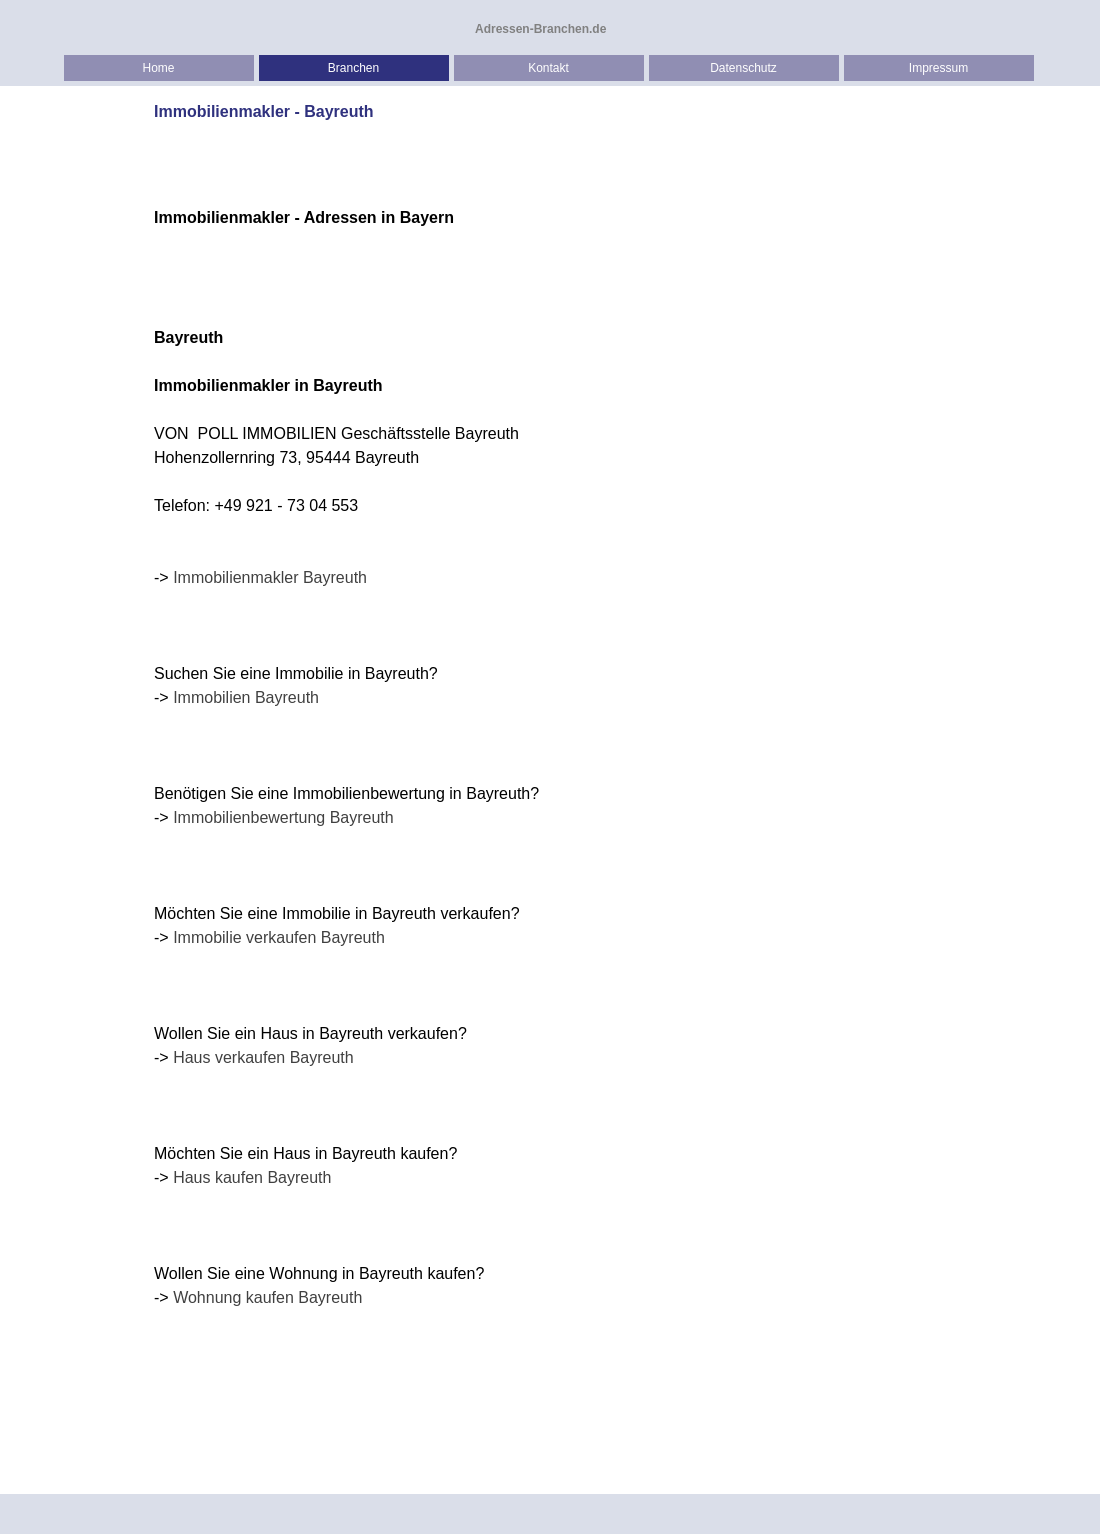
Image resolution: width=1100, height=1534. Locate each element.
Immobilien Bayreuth (246, 697)
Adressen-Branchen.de (540, 29)
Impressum (938, 68)
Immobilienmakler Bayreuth (270, 577)
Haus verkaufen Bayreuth (263, 1057)
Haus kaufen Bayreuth (252, 1177)
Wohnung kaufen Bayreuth (267, 1297)
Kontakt (548, 68)
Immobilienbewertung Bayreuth (283, 817)
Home (158, 68)
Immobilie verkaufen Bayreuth (279, 937)
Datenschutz (743, 68)
